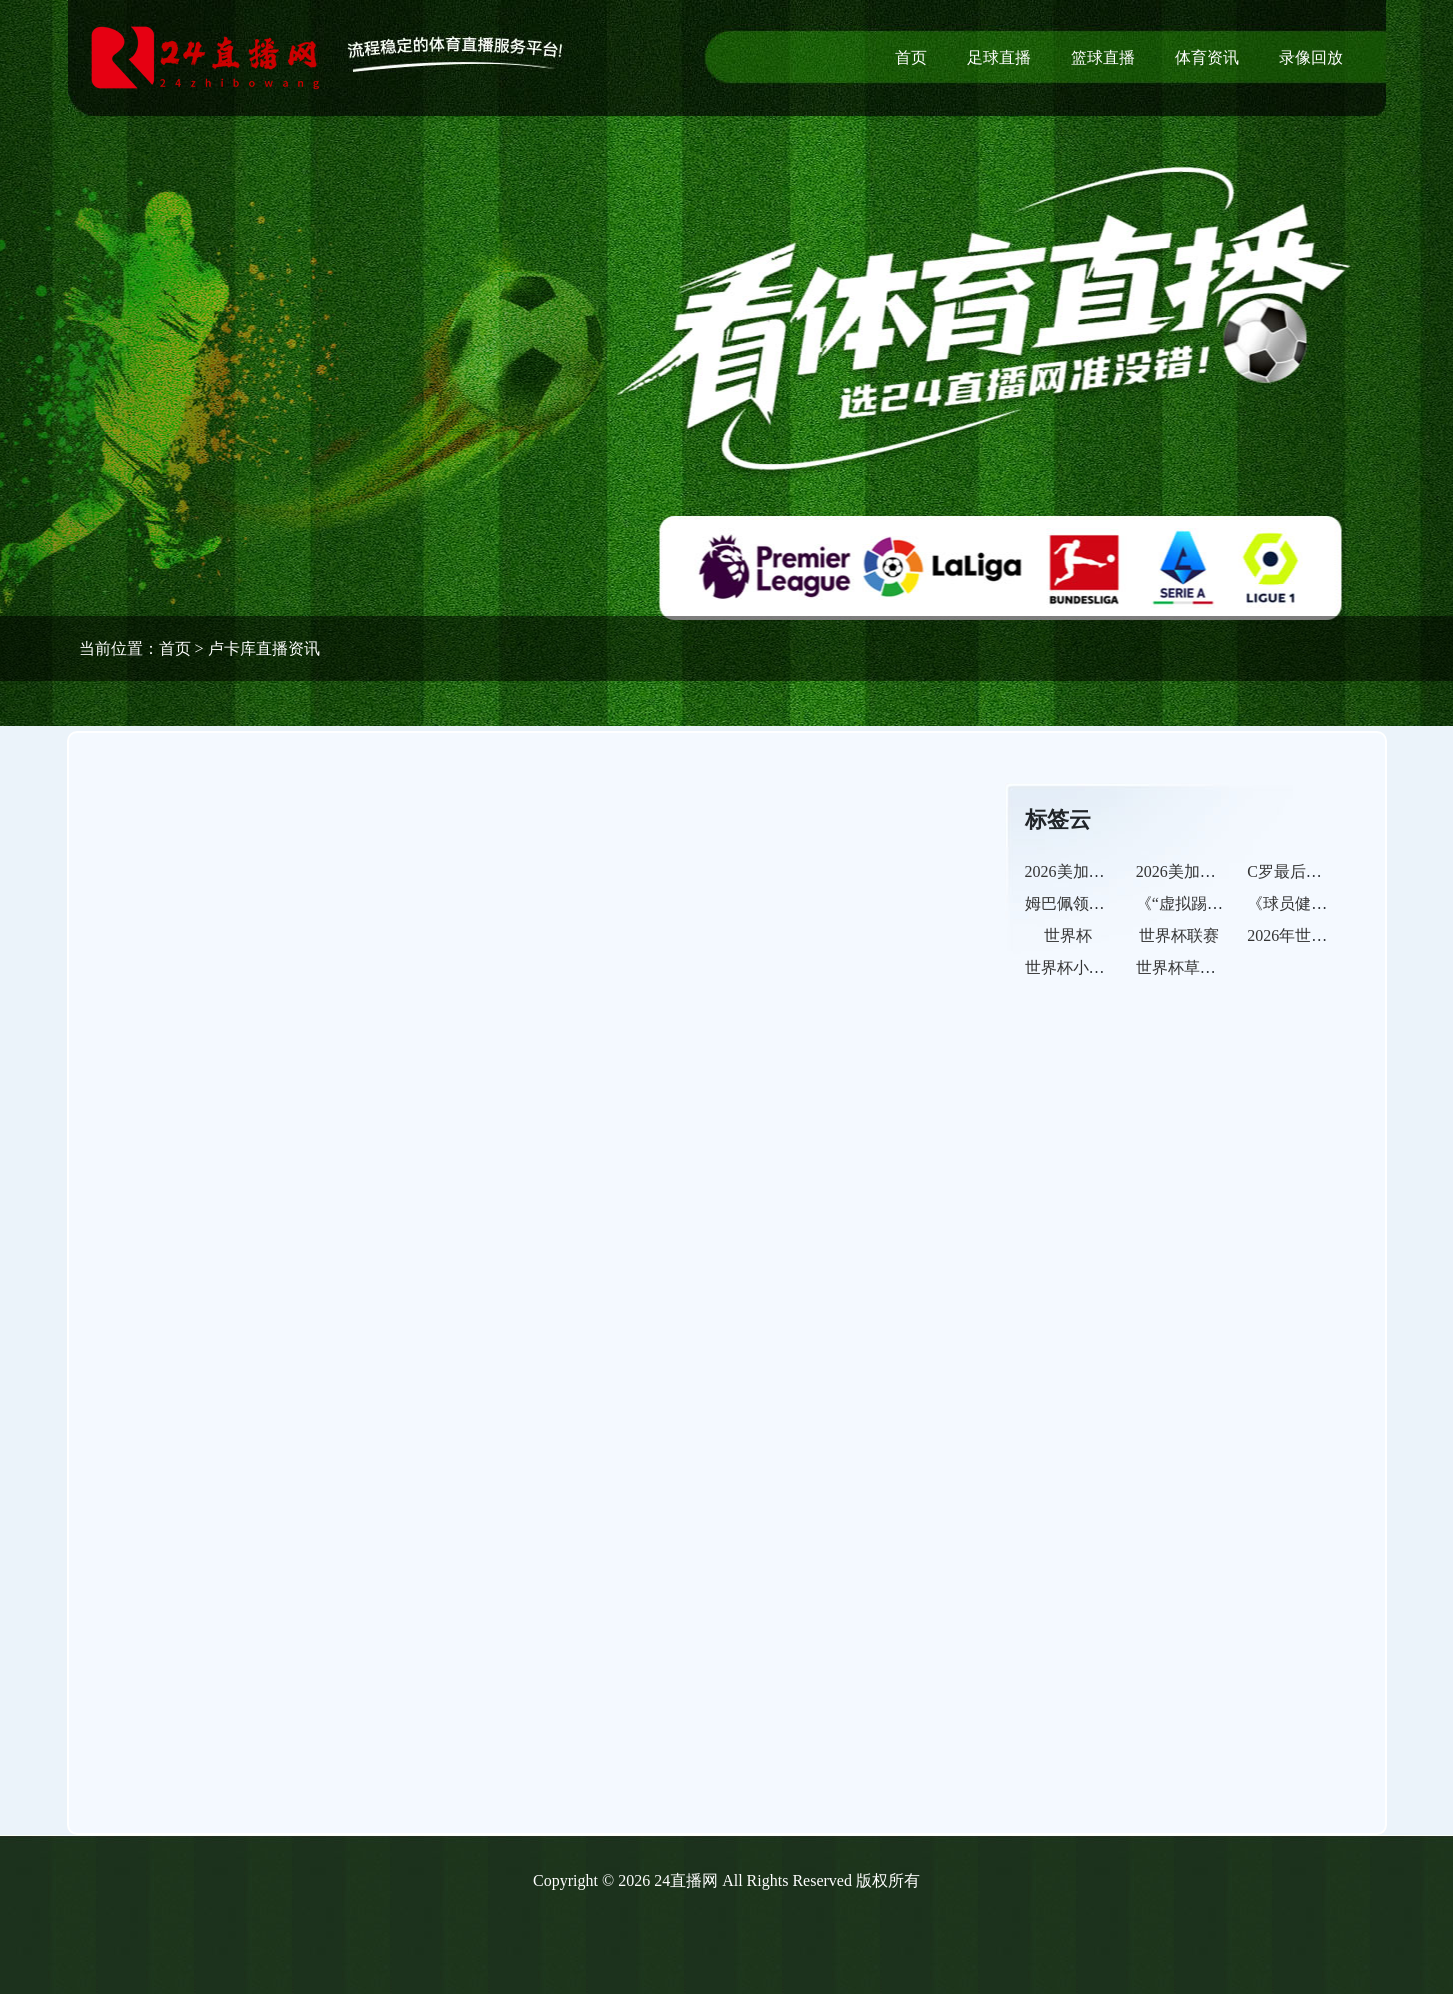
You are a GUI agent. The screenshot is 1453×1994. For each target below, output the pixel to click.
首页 (911, 57)
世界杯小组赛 (1073, 967)
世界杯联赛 (1179, 935)
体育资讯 (1207, 57)
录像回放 (1311, 57)
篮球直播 (1103, 57)
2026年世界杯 (1295, 935)
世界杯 (1068, 935)
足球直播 (999, 57)
